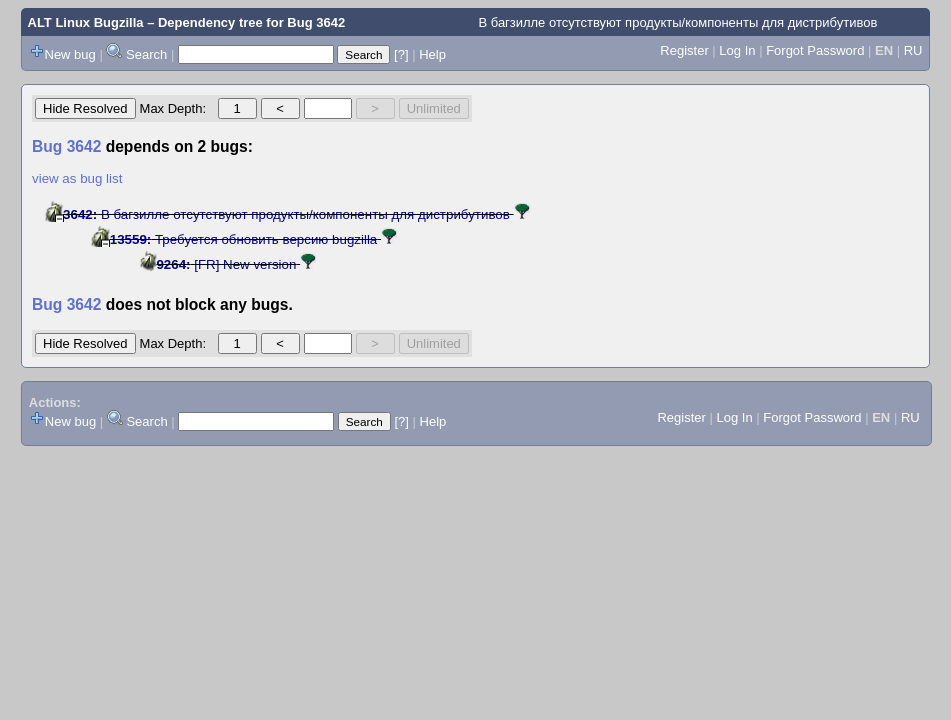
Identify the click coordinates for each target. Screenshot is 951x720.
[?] (401, 54)
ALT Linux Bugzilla (86, 22)
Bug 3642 (316, 22)
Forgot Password (815, 50)
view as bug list (77, 178)
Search (146, 54)
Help (432, 54)
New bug (70, 54)
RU (913, 50)
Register (684, 50)
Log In (737, 50)
